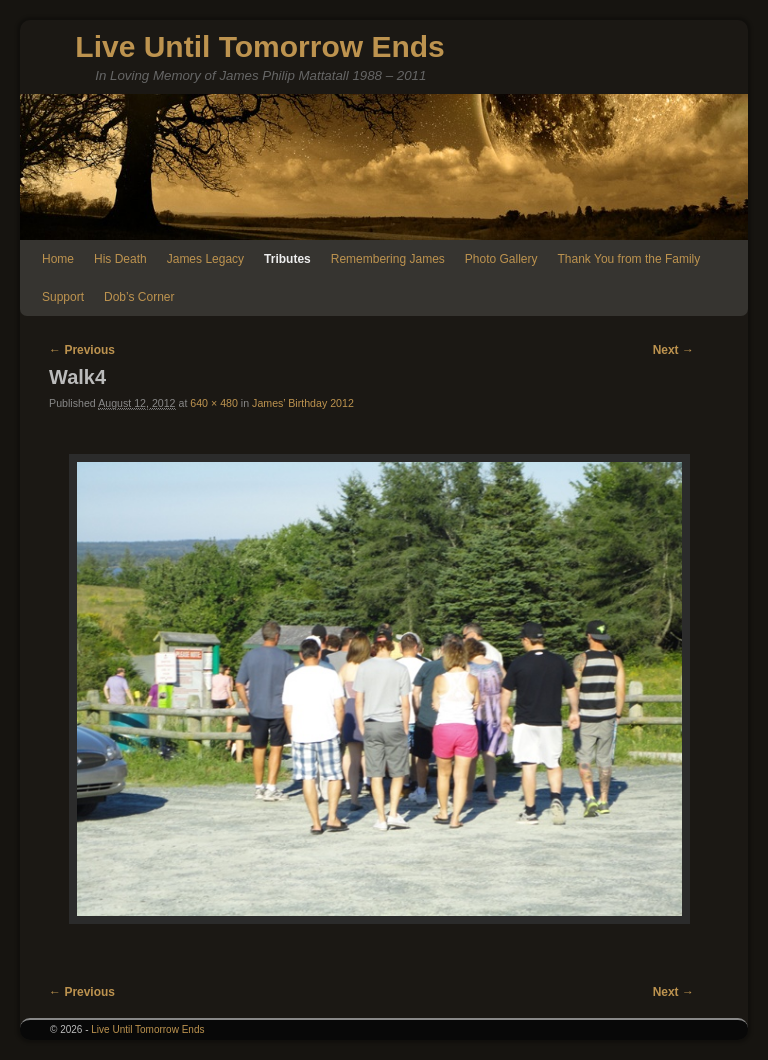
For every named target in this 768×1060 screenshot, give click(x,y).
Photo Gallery (501, 259)
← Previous (82, 350)
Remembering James (388, 259)
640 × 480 (214, 403)
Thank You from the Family (629, 259)
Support (63, 297)
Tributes (287, 259)
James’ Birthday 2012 (303, 403)
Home (58, 259)
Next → (673, 350)
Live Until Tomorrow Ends (259, 46)
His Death (120, 259)
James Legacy (205, 259)
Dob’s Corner (139, 297)
